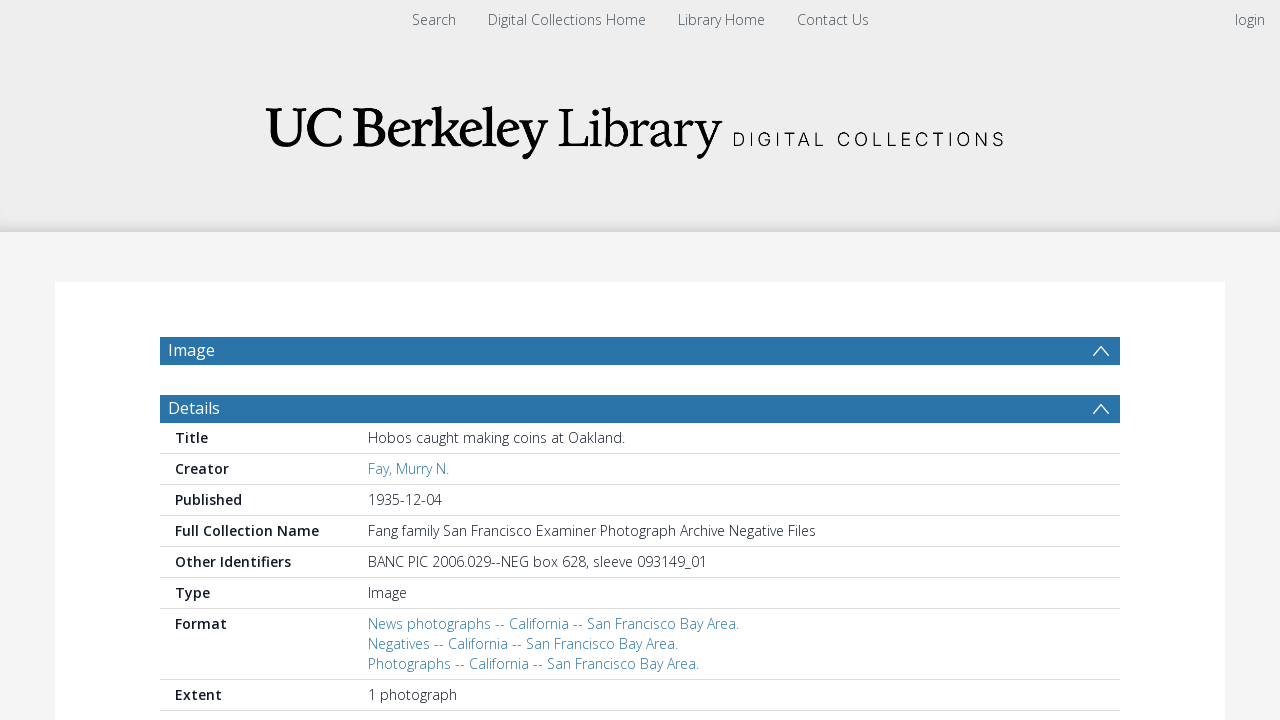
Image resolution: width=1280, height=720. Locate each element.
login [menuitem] (1250, 19)
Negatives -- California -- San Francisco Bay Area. (523, 691)
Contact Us (833, 19)
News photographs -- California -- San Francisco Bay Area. (553, 671)
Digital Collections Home (567, 19)
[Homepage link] (640, 126)
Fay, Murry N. (408, 516)
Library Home (721, 19)
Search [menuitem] (434, 19)
